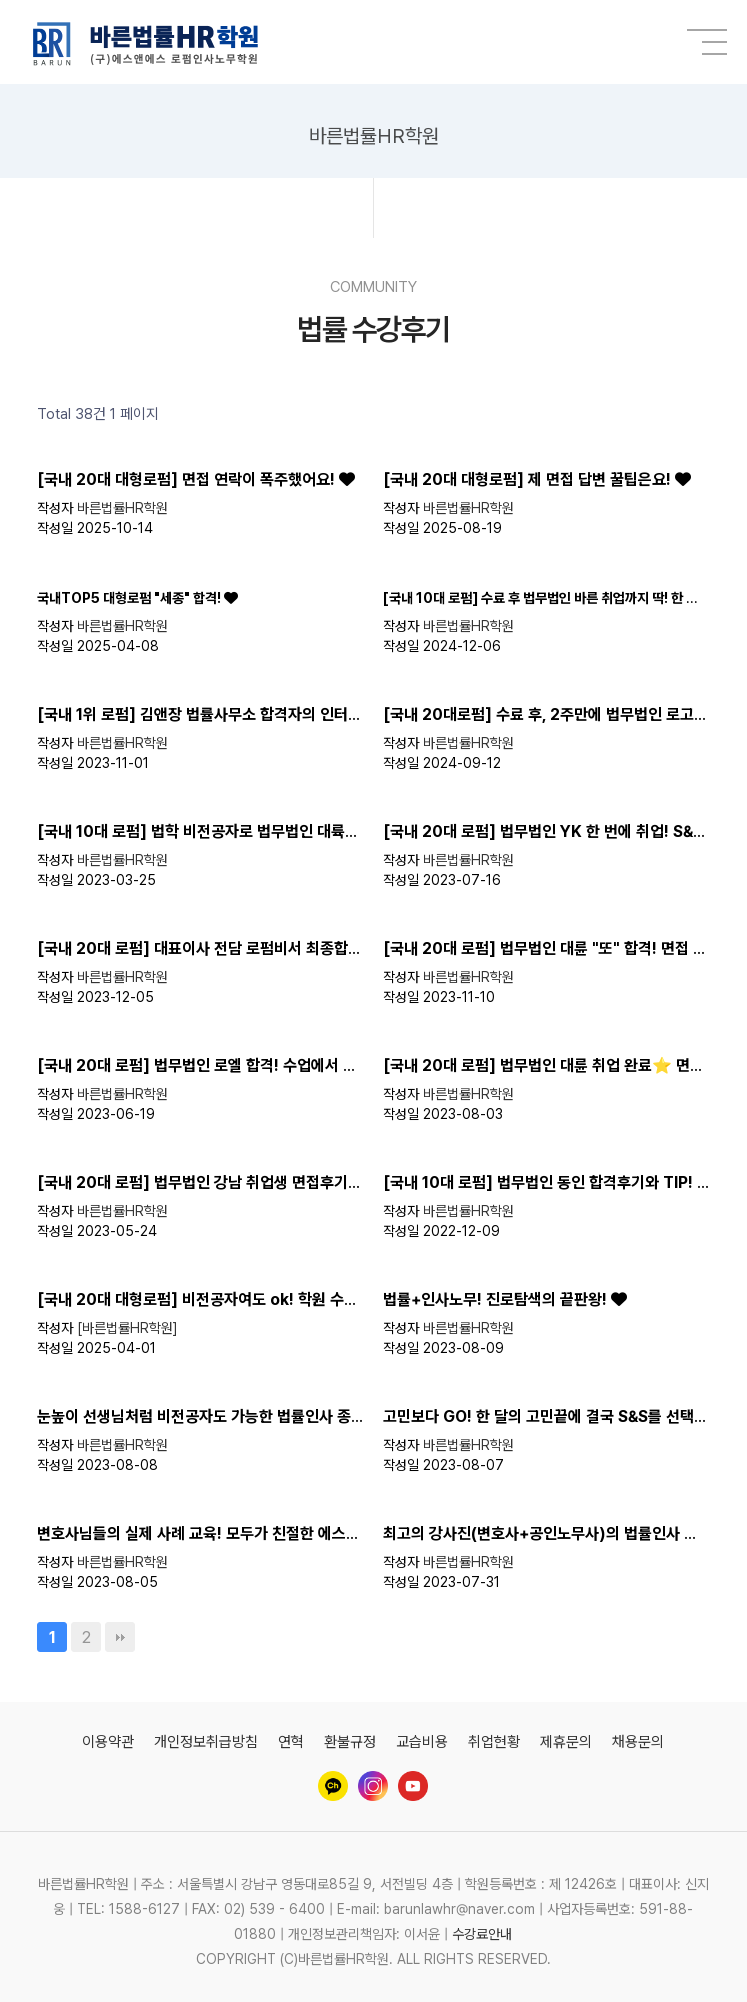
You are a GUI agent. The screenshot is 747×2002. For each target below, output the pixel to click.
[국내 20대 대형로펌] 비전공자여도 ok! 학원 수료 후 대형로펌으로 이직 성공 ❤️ (296, 1299)
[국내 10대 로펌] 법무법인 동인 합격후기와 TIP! (540, 1182)
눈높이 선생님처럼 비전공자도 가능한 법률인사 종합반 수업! (228, 1416)
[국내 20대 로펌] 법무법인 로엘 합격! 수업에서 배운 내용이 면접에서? (263, 1065)
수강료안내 (482, 1934)
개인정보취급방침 (206, 1742)
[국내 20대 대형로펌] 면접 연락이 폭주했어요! (188, 479)
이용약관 (108, 1742)
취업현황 (494, 1742)
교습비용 (422, 1742)
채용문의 (638, 1742)
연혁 (291, 1742)
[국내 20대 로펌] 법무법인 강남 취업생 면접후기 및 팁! (215, 1182)
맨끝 (120, 1637)
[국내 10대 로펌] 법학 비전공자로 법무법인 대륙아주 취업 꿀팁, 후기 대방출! (282, 831)
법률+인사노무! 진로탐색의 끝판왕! (497, 1299)
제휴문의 (566, 1742)
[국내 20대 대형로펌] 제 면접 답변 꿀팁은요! (529, 479)
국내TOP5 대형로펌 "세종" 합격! (130, 598)
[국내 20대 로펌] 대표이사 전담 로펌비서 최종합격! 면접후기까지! (250, 948)
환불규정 (350, 1742)
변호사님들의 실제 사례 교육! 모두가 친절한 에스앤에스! (217, 1533)
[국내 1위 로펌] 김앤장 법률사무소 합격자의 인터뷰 (201, 714)
